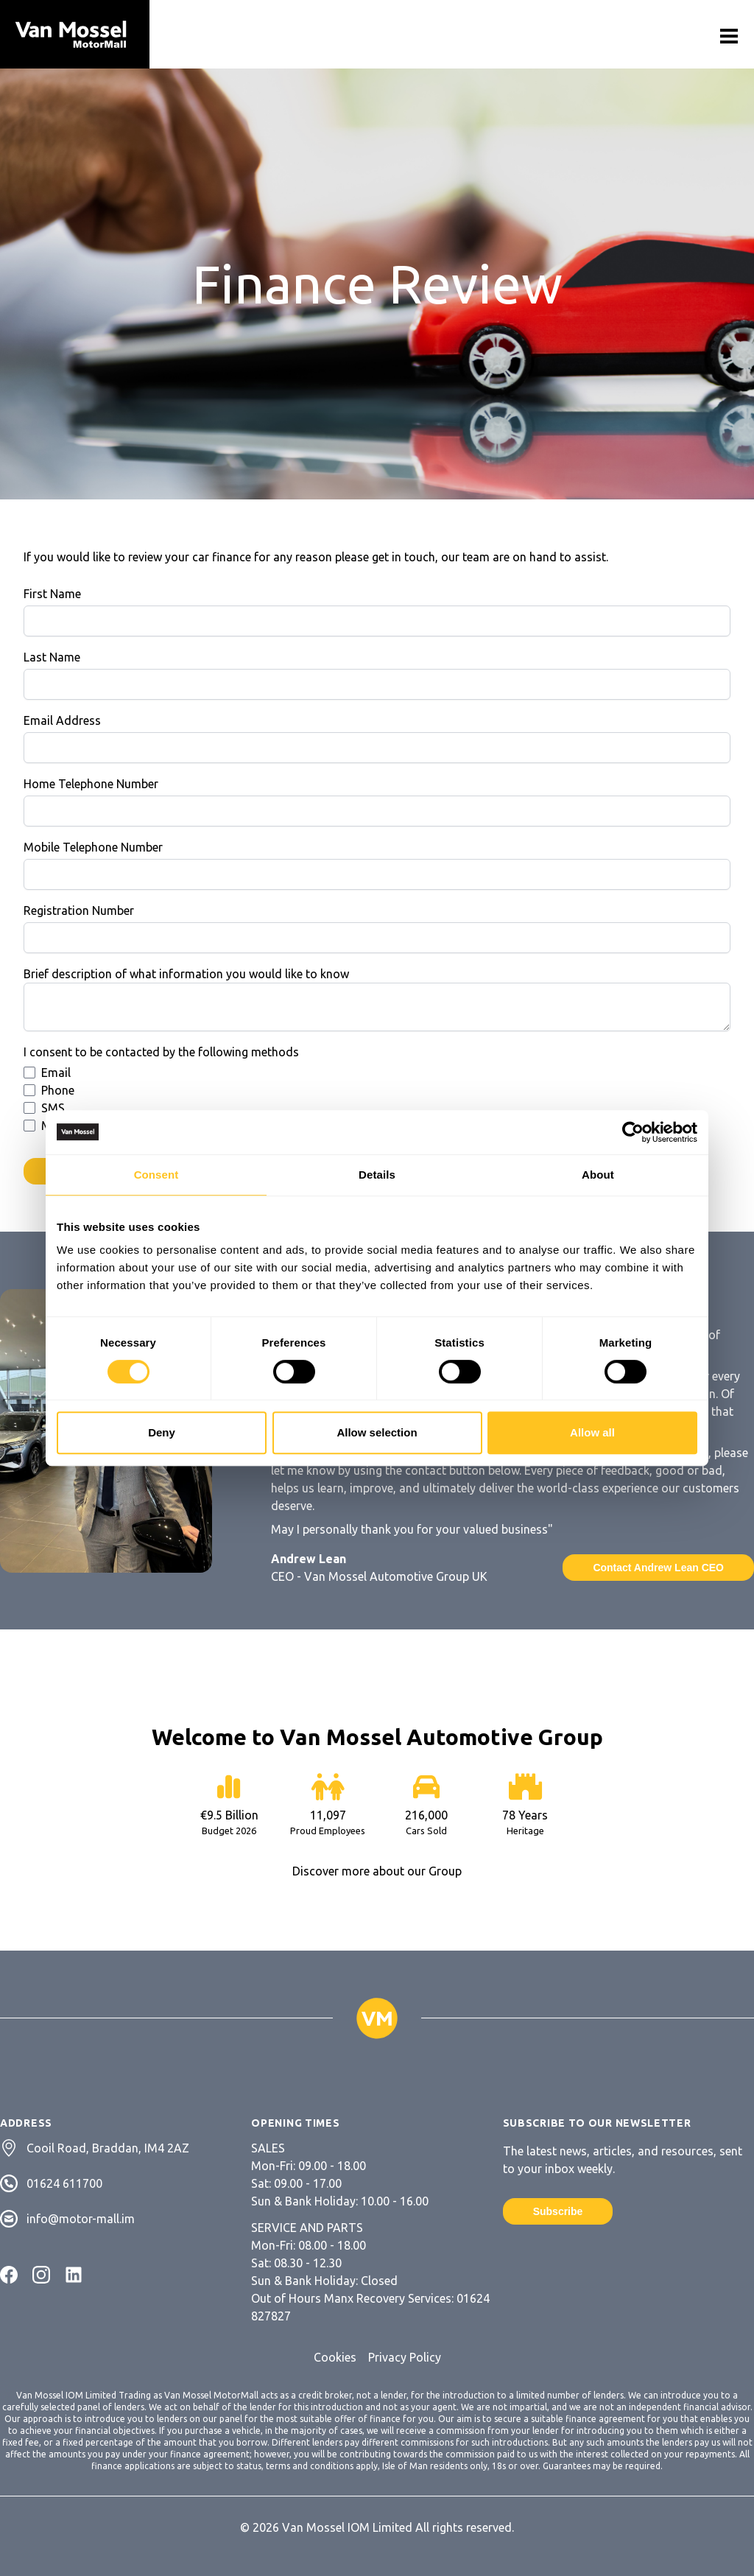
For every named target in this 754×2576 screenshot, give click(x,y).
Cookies (335, 2357)
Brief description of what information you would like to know (186, 973)
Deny (161, 1432)
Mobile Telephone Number (93, 847)
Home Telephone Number (91, 783)
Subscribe (558, 2211)
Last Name (52, 657)
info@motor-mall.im (81, 2218)
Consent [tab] (156, 1174)
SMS (53, 1108)
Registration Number (79, 910)
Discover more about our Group (377, 1871)
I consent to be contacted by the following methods (161, 1052)
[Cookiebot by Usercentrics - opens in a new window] (632, 1132)
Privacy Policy (404, 2357)
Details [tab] (377, 1174)
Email (56, 1072)
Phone (57, 1090)
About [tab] (598, 1174)
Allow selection (377, 1432)
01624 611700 (64, 2183)
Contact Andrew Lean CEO (658, 1567)
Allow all (592, 1432)
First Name (52, 593)
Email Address (62, 720)
